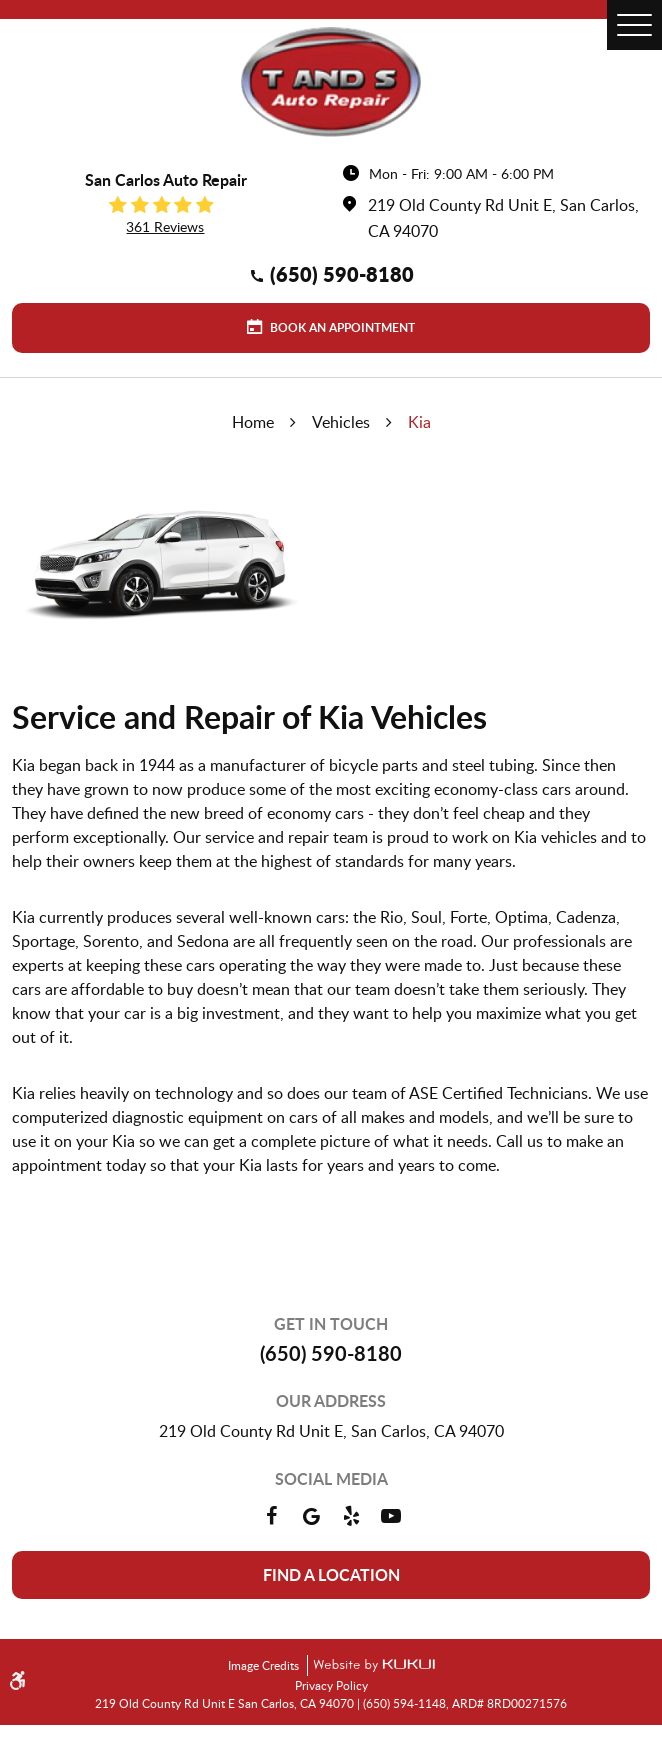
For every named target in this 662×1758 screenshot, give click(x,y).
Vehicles (341, 422)
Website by (371, 1665)
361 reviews (165, 226)
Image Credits (265, 1665)
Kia (419, 422)
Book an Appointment (341, 327)
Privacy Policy (331, 1685)
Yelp (351, 1516)
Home (253, 422)
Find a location (331, 1574)
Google (311, 1516)
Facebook (271, 1516)
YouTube (391, 1516)
